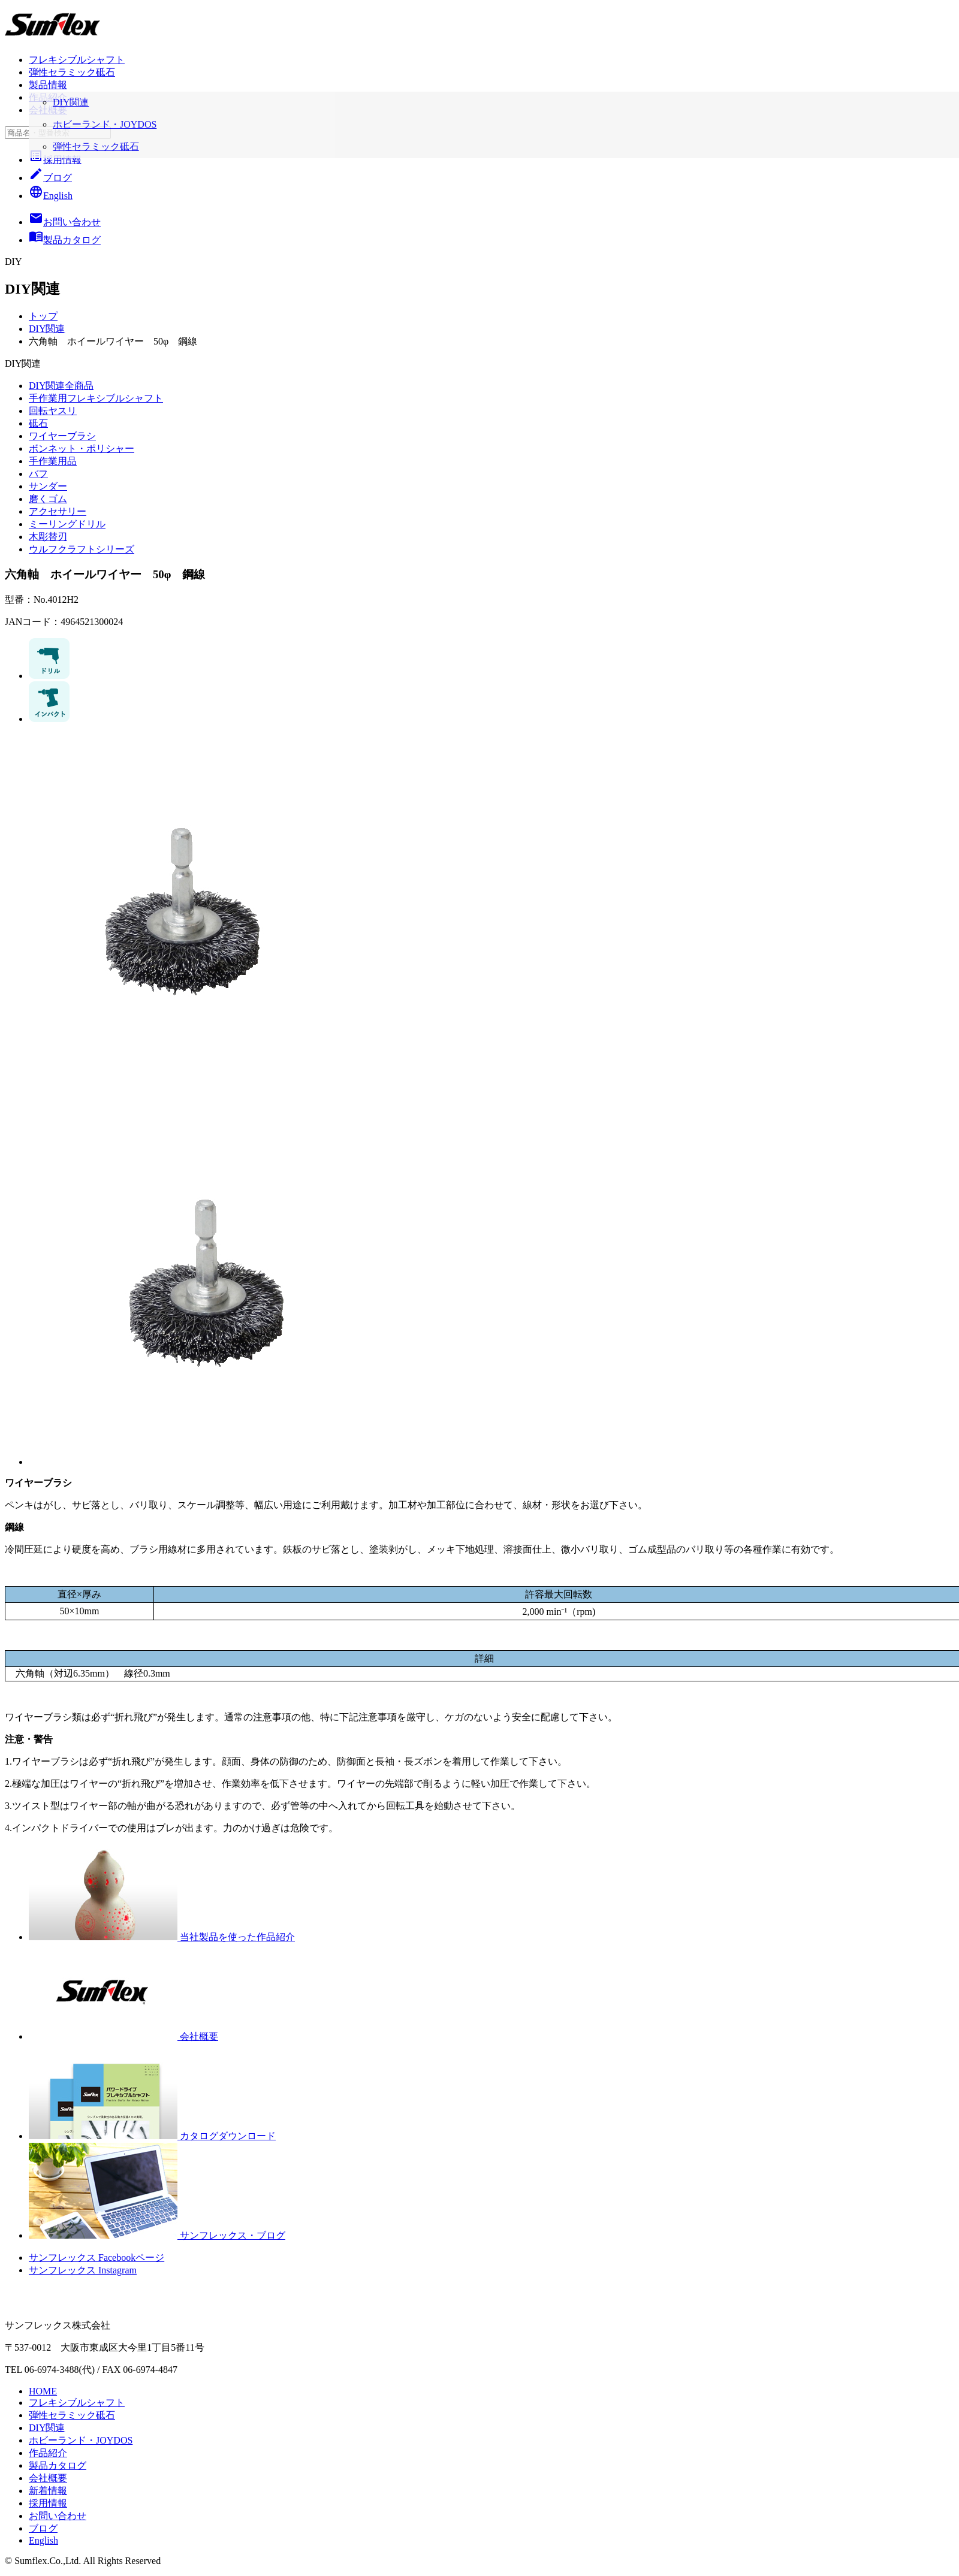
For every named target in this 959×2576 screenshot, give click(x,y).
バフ (38, 474)
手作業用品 (53, 461)
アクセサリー (57, 511)
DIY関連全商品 (61, 385)
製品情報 (48, 85)
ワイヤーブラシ (62, 436)
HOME (43, 2391)
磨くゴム (48, 499)
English (51, 196)
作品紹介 (48, 97)
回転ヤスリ (53, 411)
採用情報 (55, 160)
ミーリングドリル (67, 524)
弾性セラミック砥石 (72, 72)
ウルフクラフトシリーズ (81, 549)
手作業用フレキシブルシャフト (96, 398)
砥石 (38, 423)
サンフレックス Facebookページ (96, 2257)
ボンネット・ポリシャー (81, 448)
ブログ (50, 178)
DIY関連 (47, 329)
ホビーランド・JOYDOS (80, 2440)
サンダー (48, 486)
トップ (43, 316)
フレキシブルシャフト (77, 60)
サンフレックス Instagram (83, 2270)
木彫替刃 (48, 536)
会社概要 (48, 110)
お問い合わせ (57, 2516)
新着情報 (48, 2491)
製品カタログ (57, 2465)
